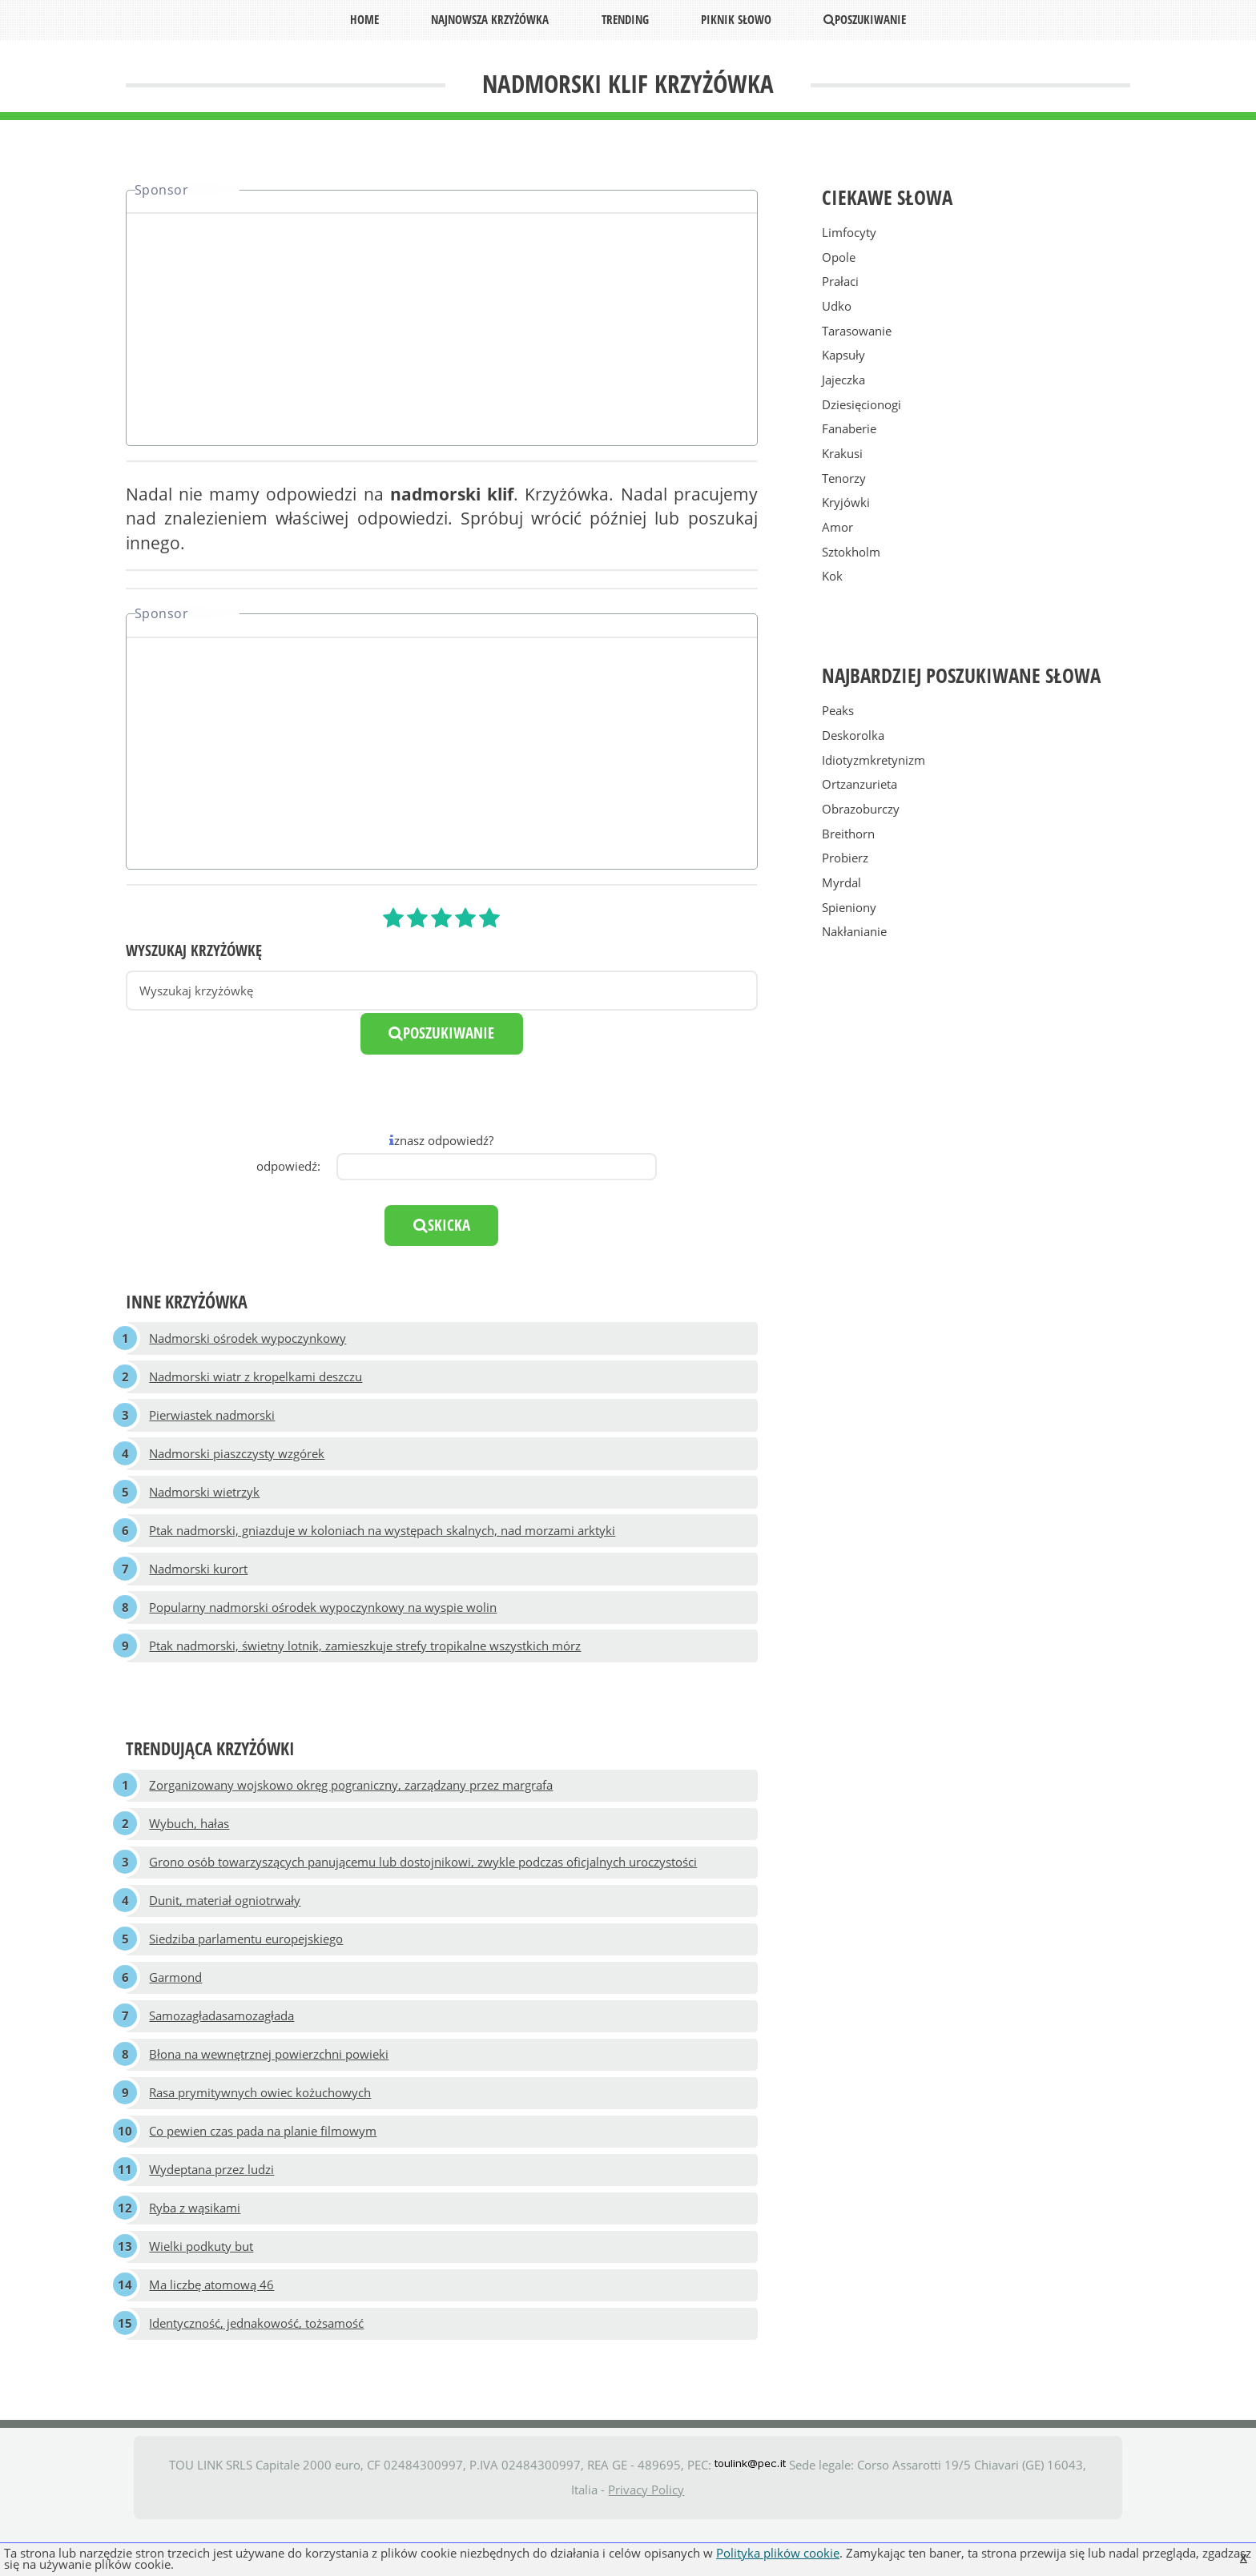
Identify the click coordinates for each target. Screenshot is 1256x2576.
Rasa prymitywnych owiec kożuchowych (261, 2128)
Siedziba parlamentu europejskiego (247, 1967)
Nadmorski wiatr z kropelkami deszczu (256, 1380)
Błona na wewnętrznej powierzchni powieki (269, 2088)
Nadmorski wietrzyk (205, 1501)
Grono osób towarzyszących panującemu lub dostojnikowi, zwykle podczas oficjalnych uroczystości (424, 1886)
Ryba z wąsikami (195, 2250)
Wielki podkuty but (202, 2290)
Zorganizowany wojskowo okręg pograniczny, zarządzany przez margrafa (352, 1804)
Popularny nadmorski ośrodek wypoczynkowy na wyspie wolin (323, 1622)
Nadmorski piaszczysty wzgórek (237, 1461)
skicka (441, 1225)
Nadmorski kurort (199, 1582)
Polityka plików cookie (777, 2553)
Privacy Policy (646, 2538)
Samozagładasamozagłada (222, 2048)
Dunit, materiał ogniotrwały (225, 1926)
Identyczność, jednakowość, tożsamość (257, 2371)
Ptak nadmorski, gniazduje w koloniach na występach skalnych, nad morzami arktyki (383, 1541)
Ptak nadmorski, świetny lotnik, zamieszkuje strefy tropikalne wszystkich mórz (366, 1663)
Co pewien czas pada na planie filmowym (263, 2169)
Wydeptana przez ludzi (212, 2209)
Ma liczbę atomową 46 (212, 2331)
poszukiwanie (441, 1033)
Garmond (176, 2007)
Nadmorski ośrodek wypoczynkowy (248, 1339)
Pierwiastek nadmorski (213, 1421)
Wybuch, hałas (190, 1845)
